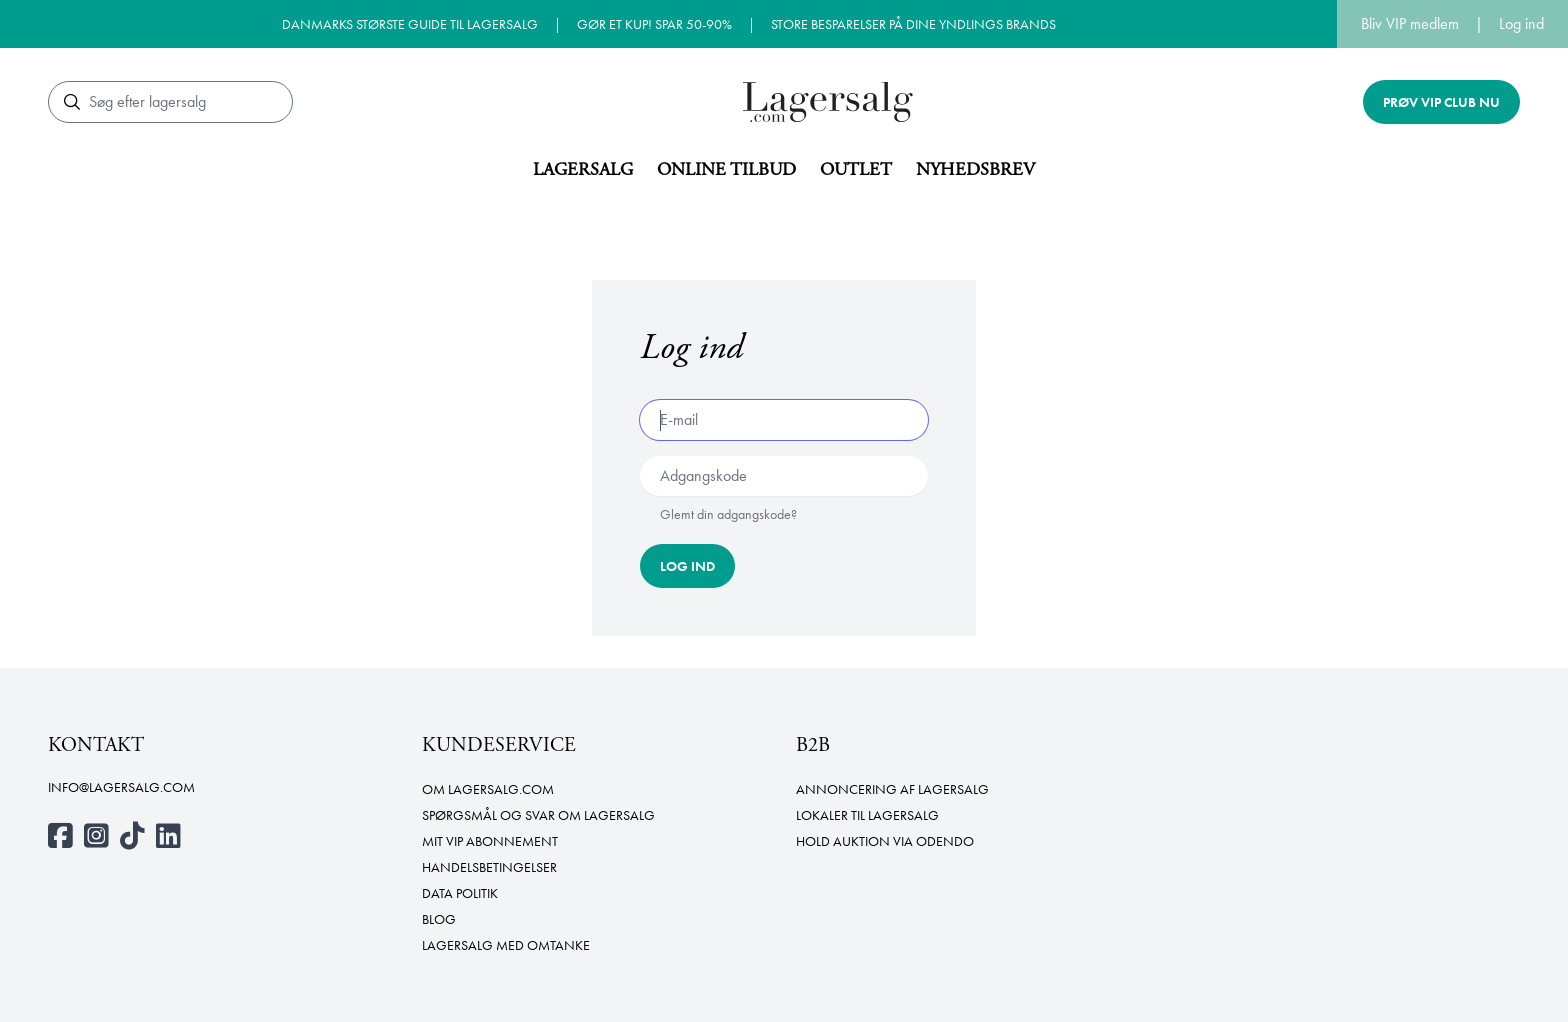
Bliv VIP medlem (1410, 23)
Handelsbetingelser (489, 867)
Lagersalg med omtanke (506, 945)
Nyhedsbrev (975, 169)
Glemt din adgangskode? (728, 514)
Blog (439, 919)
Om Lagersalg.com (488, 789)
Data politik (460, 893)
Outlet (856, 169)
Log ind (1521, 23)
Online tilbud (726, 169)
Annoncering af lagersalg (892, 789)
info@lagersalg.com (121, 787)
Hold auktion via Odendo (885, 841)
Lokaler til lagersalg (867, 815)
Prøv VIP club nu (1441, 102)
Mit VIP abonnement (490, 841)
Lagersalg (583, 169)
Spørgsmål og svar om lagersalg (538, 815)
